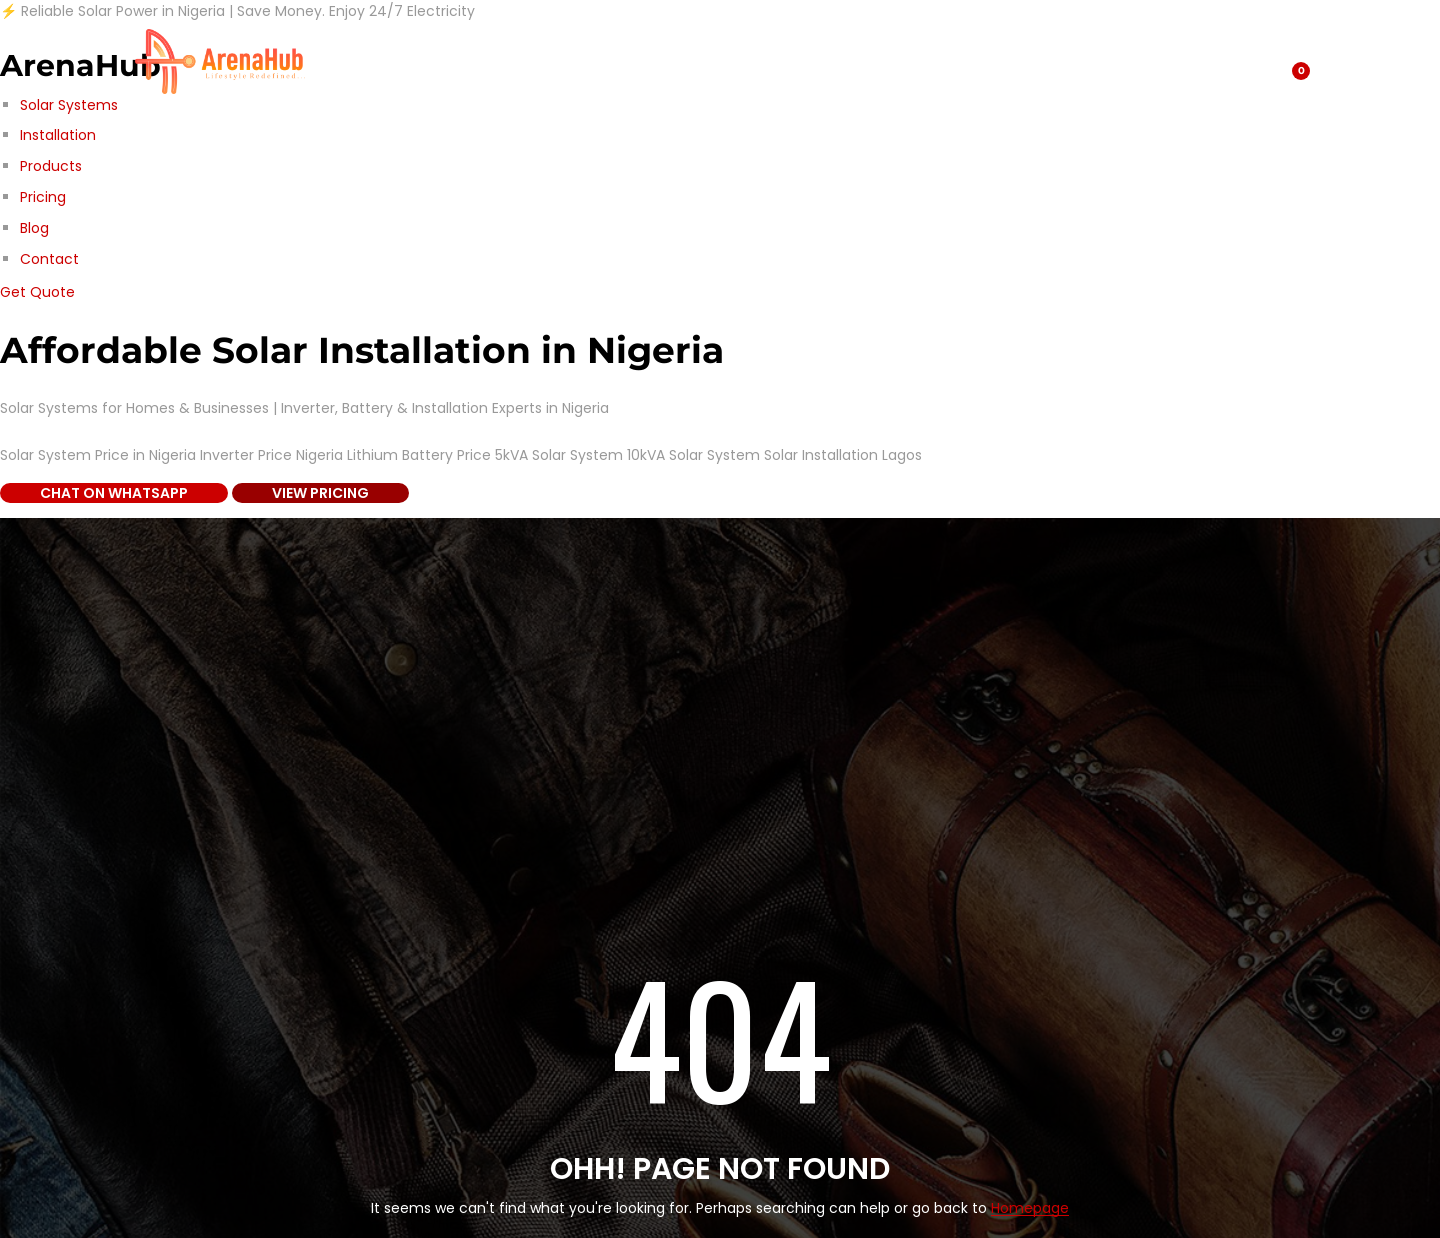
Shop (356, 61)
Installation (58, 135)
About (533, 61)
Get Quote (37, 292)
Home (738, 61)
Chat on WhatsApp (114, 493)
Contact (49, 259)
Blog (34, 228)
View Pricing (320, 493)
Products (51, 166)
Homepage (1030, 1208)
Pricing (43, 197)
